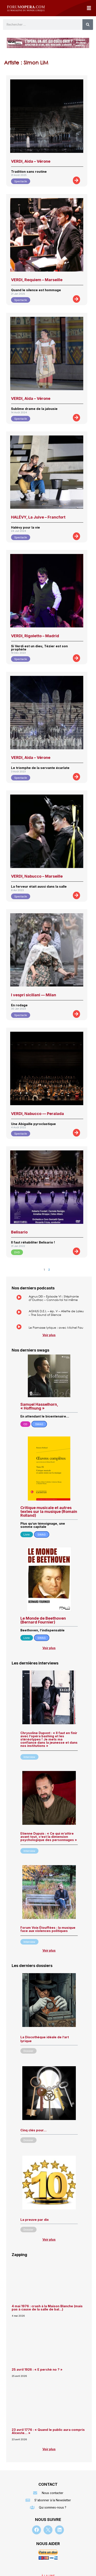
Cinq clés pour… (33, 2130)
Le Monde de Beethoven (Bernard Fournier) (43, 1620)
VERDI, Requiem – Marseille (36, 280)
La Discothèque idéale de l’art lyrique (44, 2039)
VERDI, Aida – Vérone (30, 161)
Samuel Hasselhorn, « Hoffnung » (39, 1406)
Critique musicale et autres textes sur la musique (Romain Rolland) (48, 1511)
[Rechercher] (87, 24)
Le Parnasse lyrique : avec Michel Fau (56, 1327)
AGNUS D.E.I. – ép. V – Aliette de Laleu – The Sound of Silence (56, 1313)
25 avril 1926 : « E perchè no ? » (37, 2369)
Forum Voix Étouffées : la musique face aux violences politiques (47, 1929)
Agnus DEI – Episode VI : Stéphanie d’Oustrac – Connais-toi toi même (54, 1298)
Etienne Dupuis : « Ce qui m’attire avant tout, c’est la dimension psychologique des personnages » (48, 1836)
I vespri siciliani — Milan (33, 995)
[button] (88, 8)
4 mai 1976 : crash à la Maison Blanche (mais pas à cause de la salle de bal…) (47, 2307)
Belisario (19, 1232)
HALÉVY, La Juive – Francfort (38, 517)
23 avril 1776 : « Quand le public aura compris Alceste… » (48, 2431)
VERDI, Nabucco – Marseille (37, 876)
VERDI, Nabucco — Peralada (37, 1113)
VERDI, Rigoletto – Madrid (35, 636)
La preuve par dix (34, 2220)
